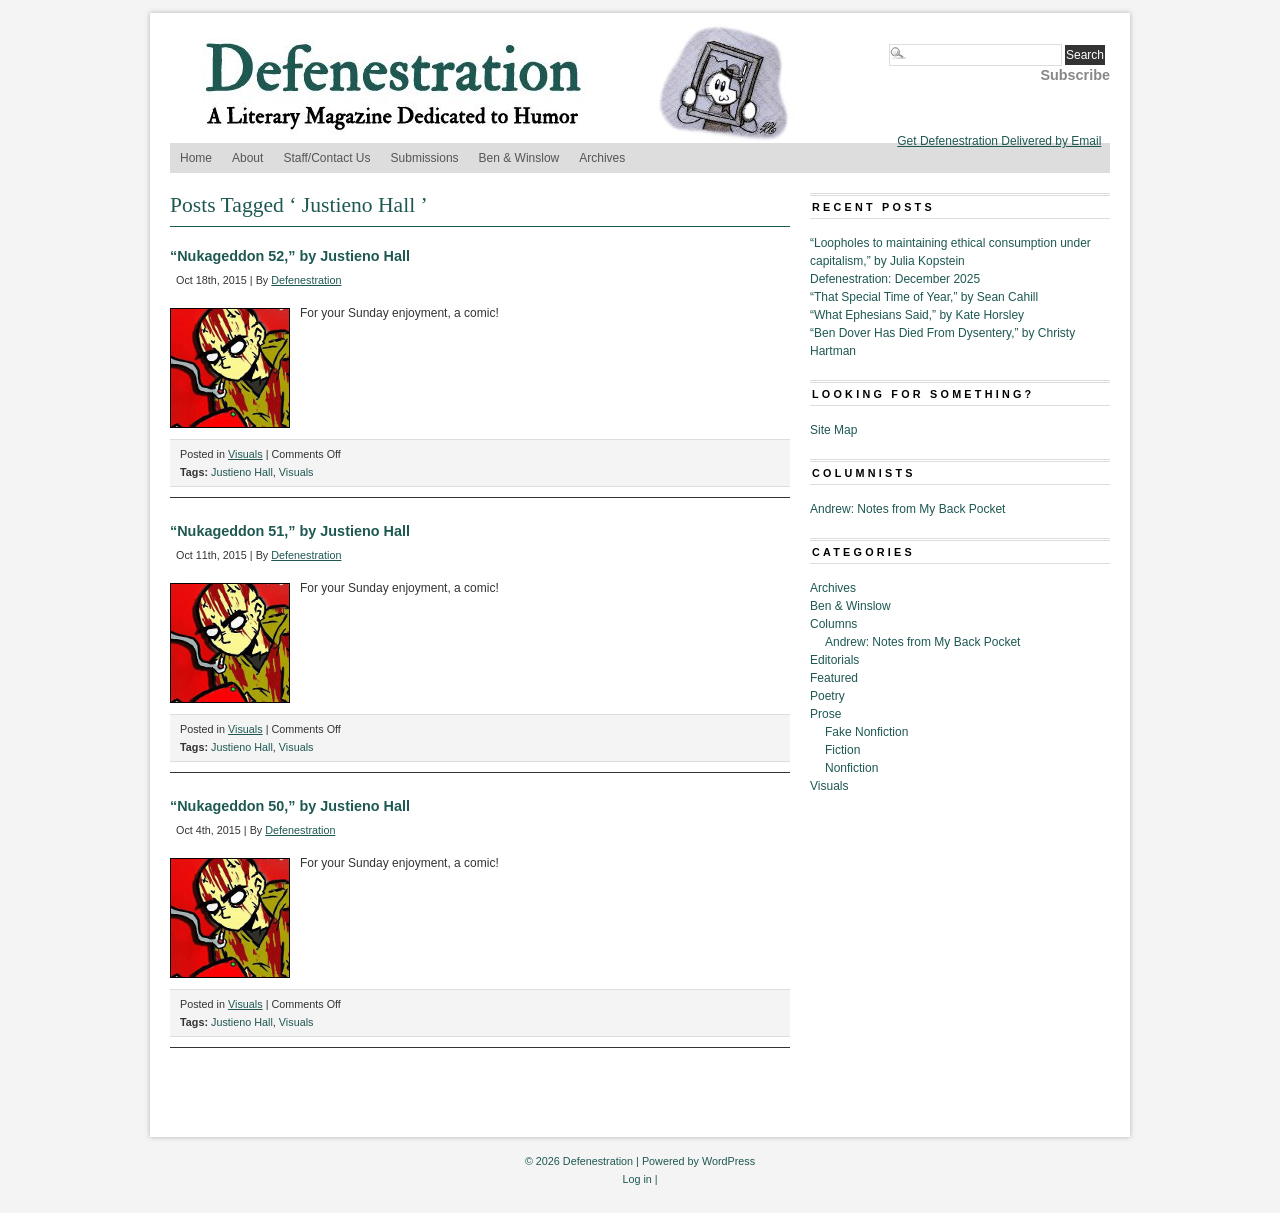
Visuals (245, 454)
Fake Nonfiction (866, 732)
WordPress (728, 1161)
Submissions (425, 158)
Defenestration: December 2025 (895, 279)
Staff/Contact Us (326, 158)
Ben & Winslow (519, 158)
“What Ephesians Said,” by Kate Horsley (917, 315)
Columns (833, 624)
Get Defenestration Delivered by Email (999, 141)
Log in (636, 1179)
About (247, 158)
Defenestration (306, 280)
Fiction (842, 750)
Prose (825, 714)
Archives (602, 158)
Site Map (833, 430)
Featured (834, 678)
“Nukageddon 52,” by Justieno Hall (290, 256)
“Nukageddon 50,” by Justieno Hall (290, 806)
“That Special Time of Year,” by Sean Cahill (924, 297)
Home (196, 158)
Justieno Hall (242, 472)
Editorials (834, 660)
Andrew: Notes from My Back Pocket (907, 509)
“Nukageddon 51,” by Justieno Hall (290, 531)
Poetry (827, 696)
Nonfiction (851, 768)
